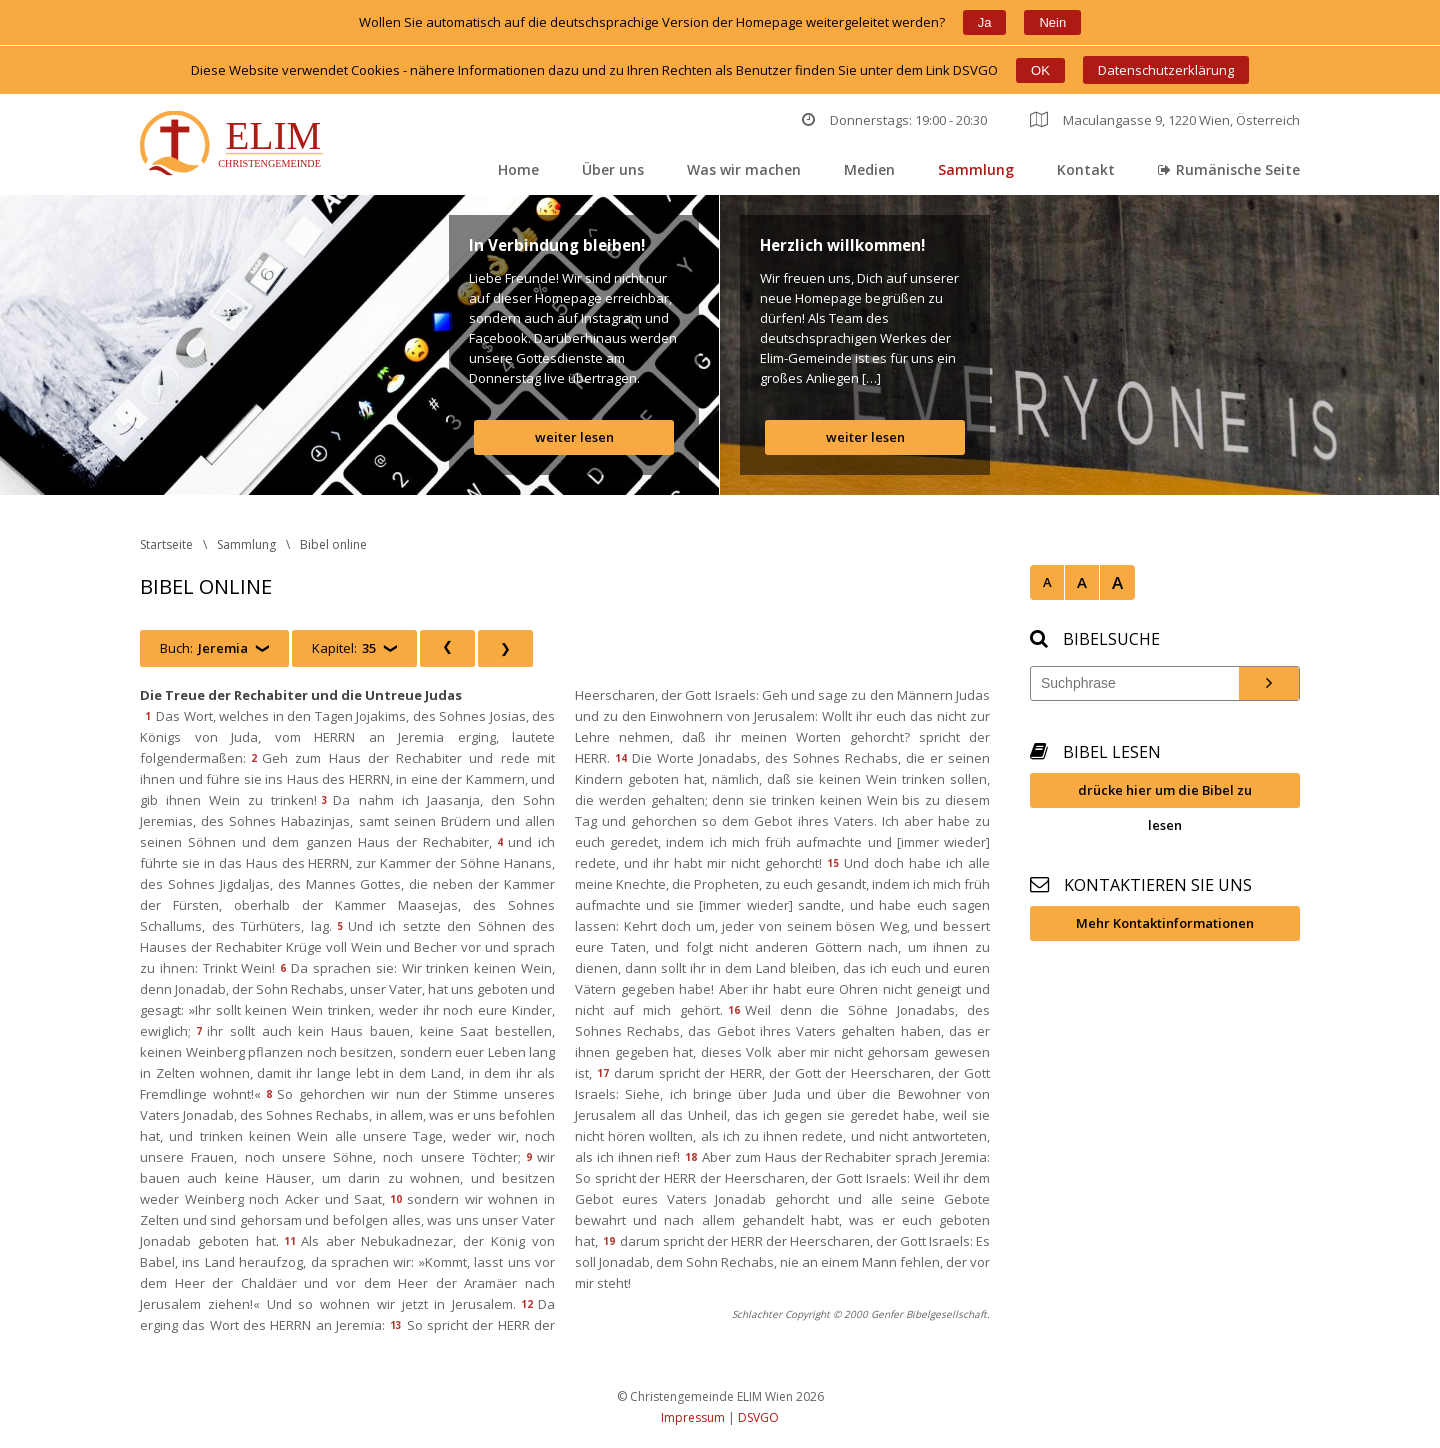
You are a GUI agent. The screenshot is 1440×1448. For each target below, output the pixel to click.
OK (1040, 70)
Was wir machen (744, 169)
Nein (1052, 22)
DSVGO (758, 1417)
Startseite (166, 544)
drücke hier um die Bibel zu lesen (1165, 794)
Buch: (204, 648)
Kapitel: (344, 648)
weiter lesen (574, 437)
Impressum (693, 1417)
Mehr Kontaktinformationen (1165, 923)
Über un (613, 169)
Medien (869, 169)
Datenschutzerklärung (1166, 70)
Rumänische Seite (1229, 169)
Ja (985, 22)
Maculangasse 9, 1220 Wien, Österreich (1165, 120)
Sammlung (976, 169)
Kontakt (1086, 169)
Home (518, 169)
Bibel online (333, 544)
